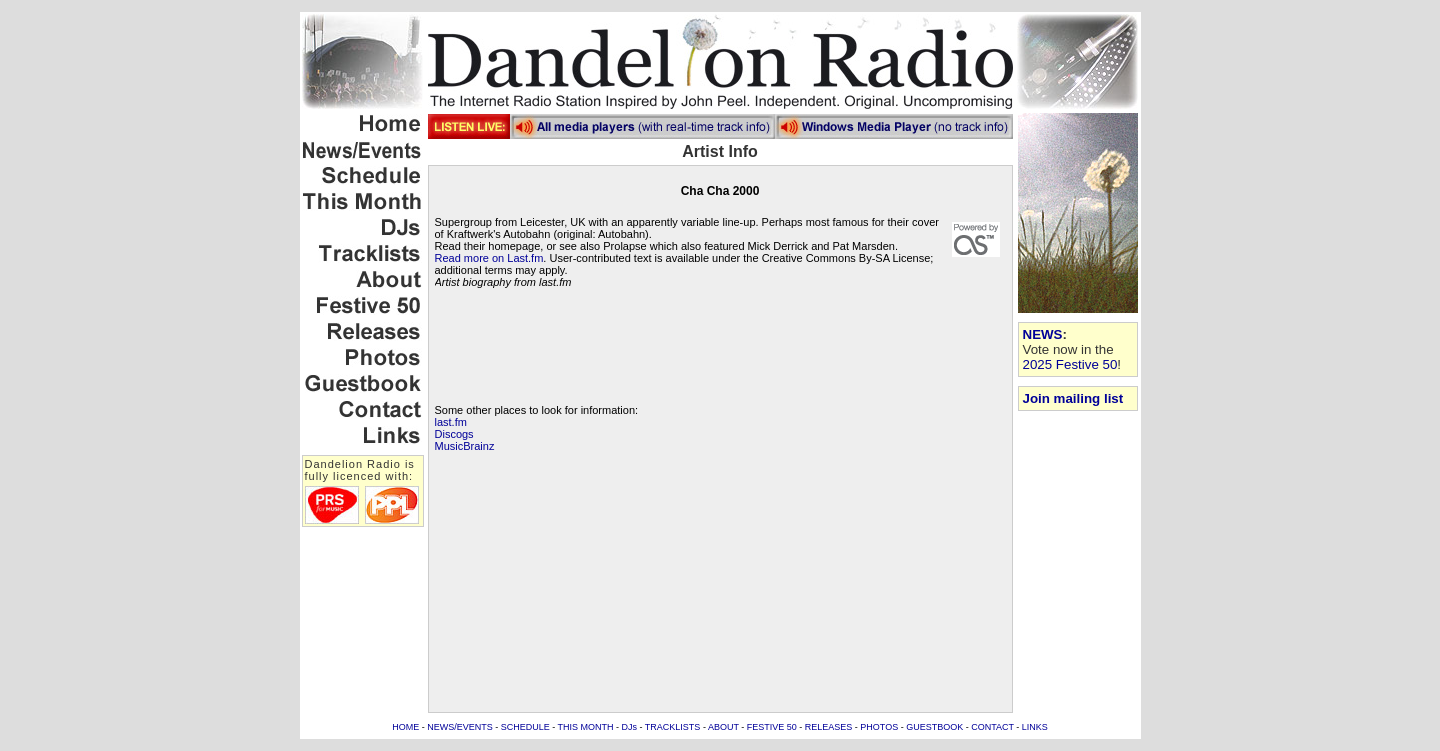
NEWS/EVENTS (460, 727)
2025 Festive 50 (1070, 364)
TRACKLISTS (673, 727)
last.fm (451, 422)
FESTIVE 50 (772, 727)
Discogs (454, 434)
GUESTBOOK (934, 727)
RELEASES (829, 727)
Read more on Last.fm (489, 258)
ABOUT (723, 727)
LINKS (1035, 727)
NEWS (1043, 334)
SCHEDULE (525, 727)
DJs (630, 727)
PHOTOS (879, 727)
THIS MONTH (586, 727)
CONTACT (992, 727)
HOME (405, 727)
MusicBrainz (465, 446)
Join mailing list (1073, 398)
